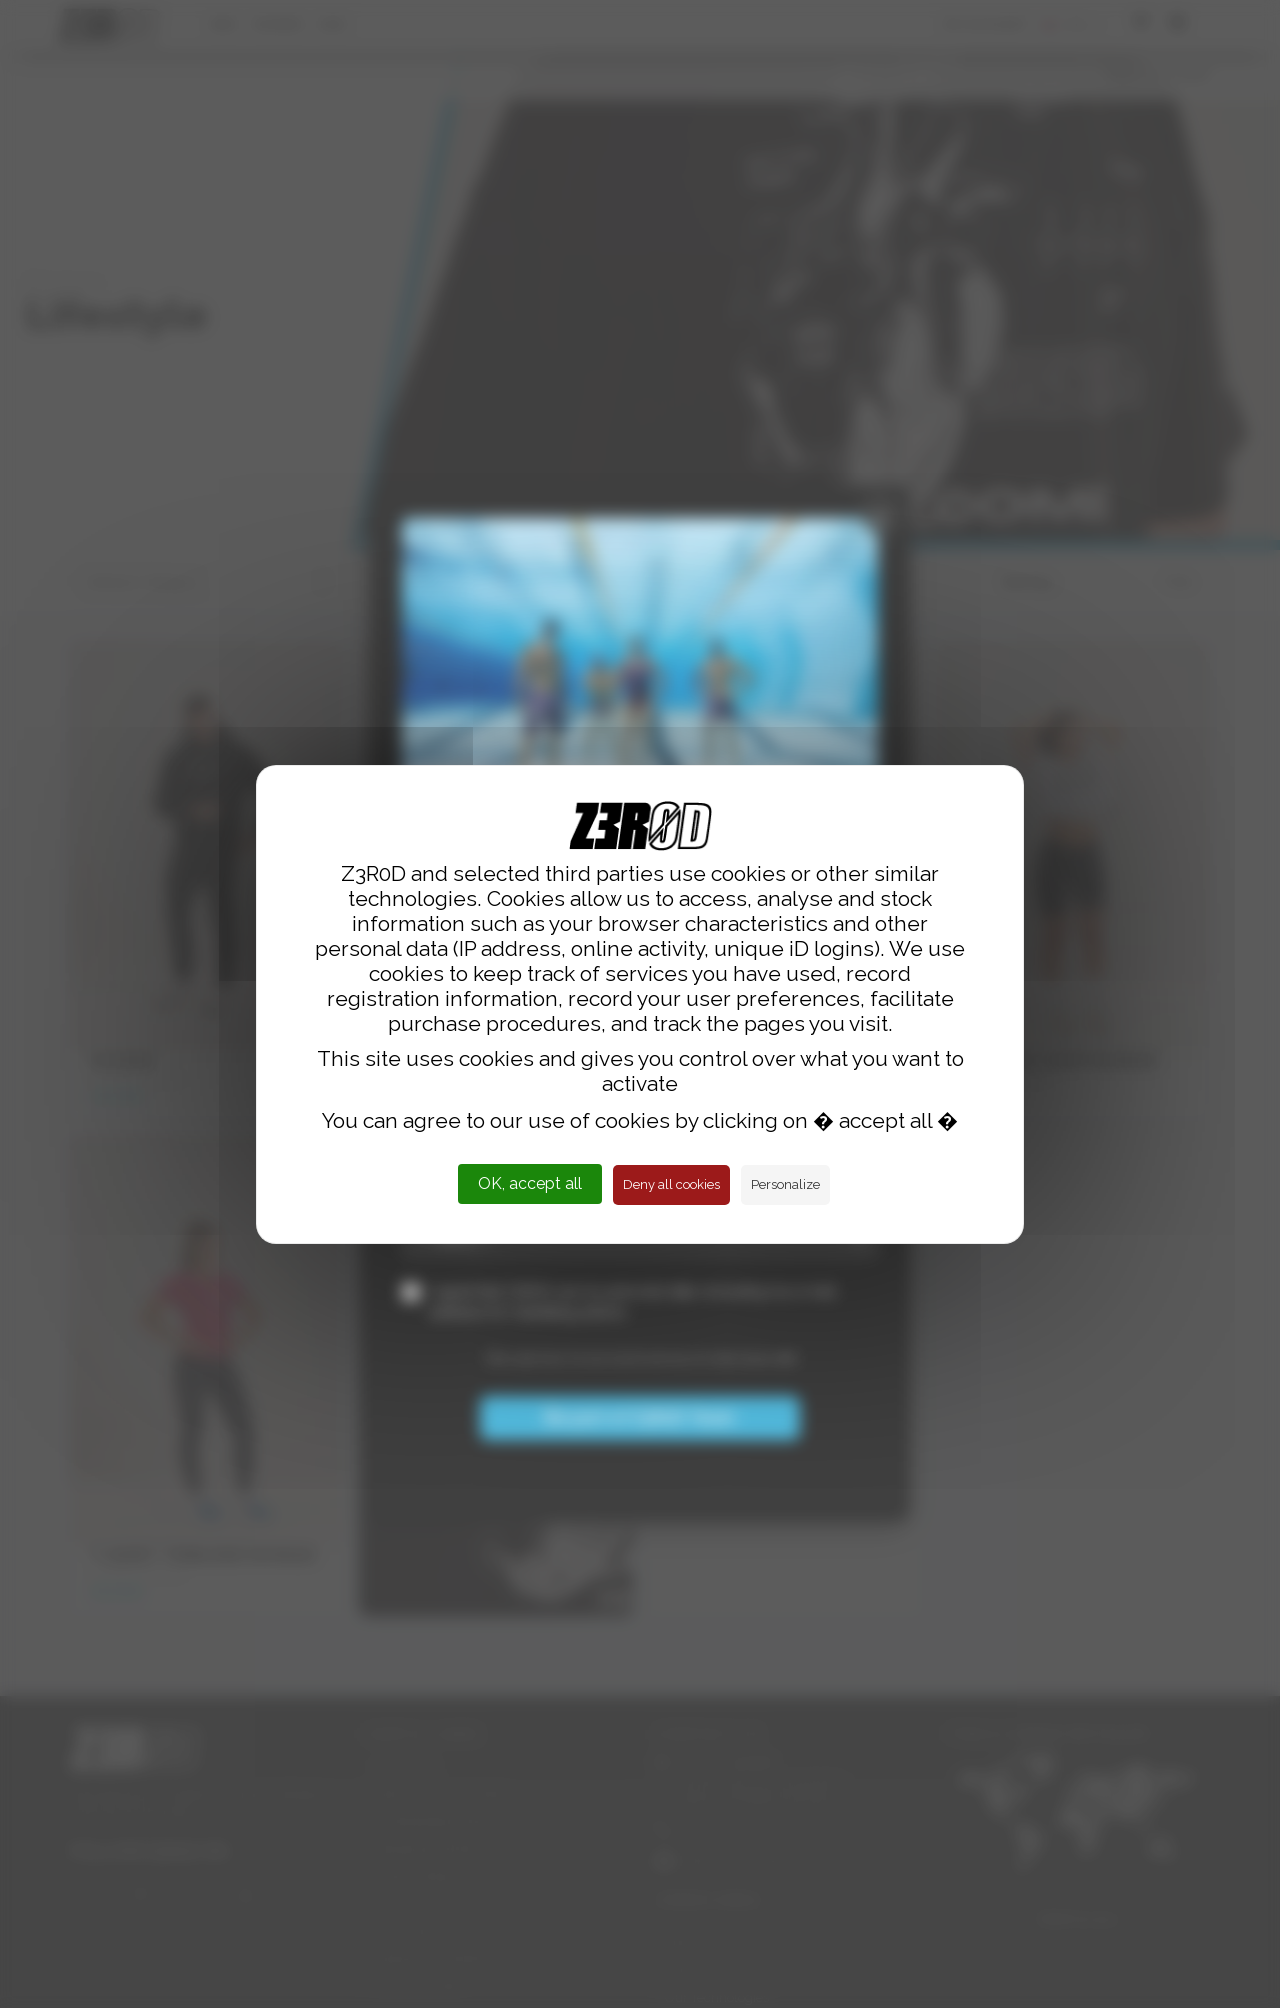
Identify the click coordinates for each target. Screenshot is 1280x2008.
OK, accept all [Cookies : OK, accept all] (530, 1183)
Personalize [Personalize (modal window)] (785, 1184)
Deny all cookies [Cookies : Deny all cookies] (671, 1184)
